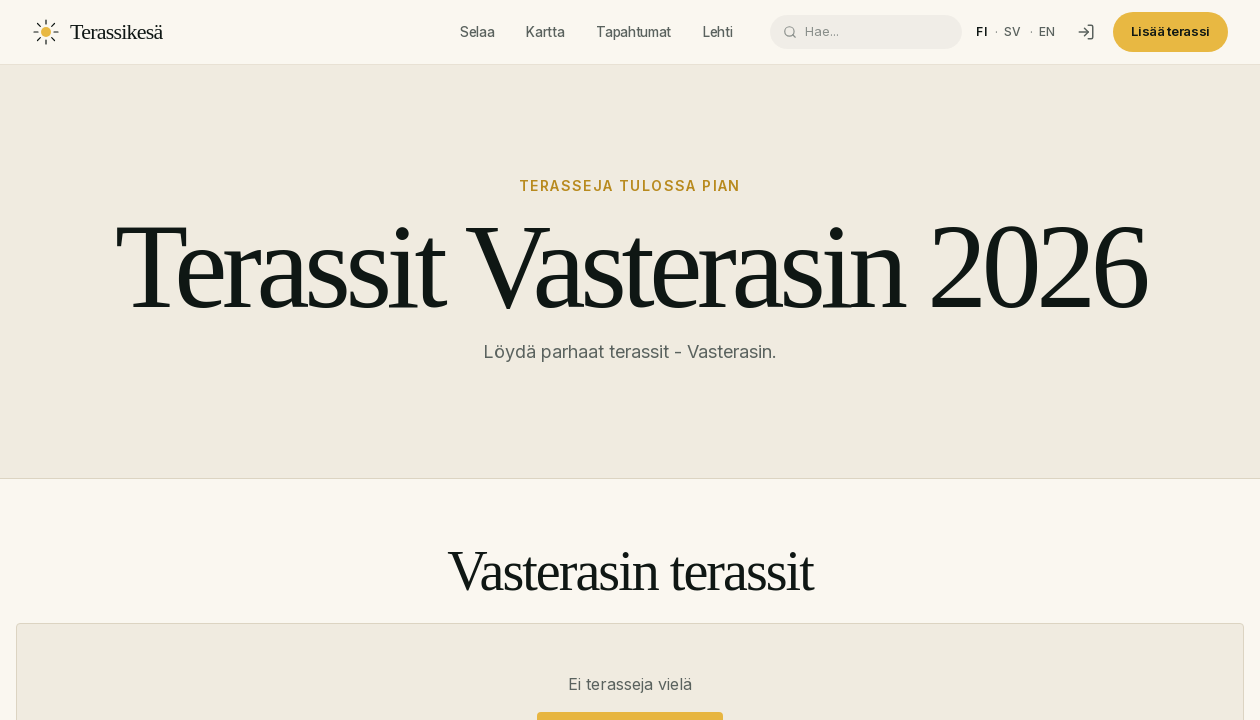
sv (1013, 31)
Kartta (545, 32)
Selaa (477, 32)
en (1047, 31)
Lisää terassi (1170, 31)
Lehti (717, 32)
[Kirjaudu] (1086, 32)
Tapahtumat (633, 32)
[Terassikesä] (97, 32)
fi (981, 31)
